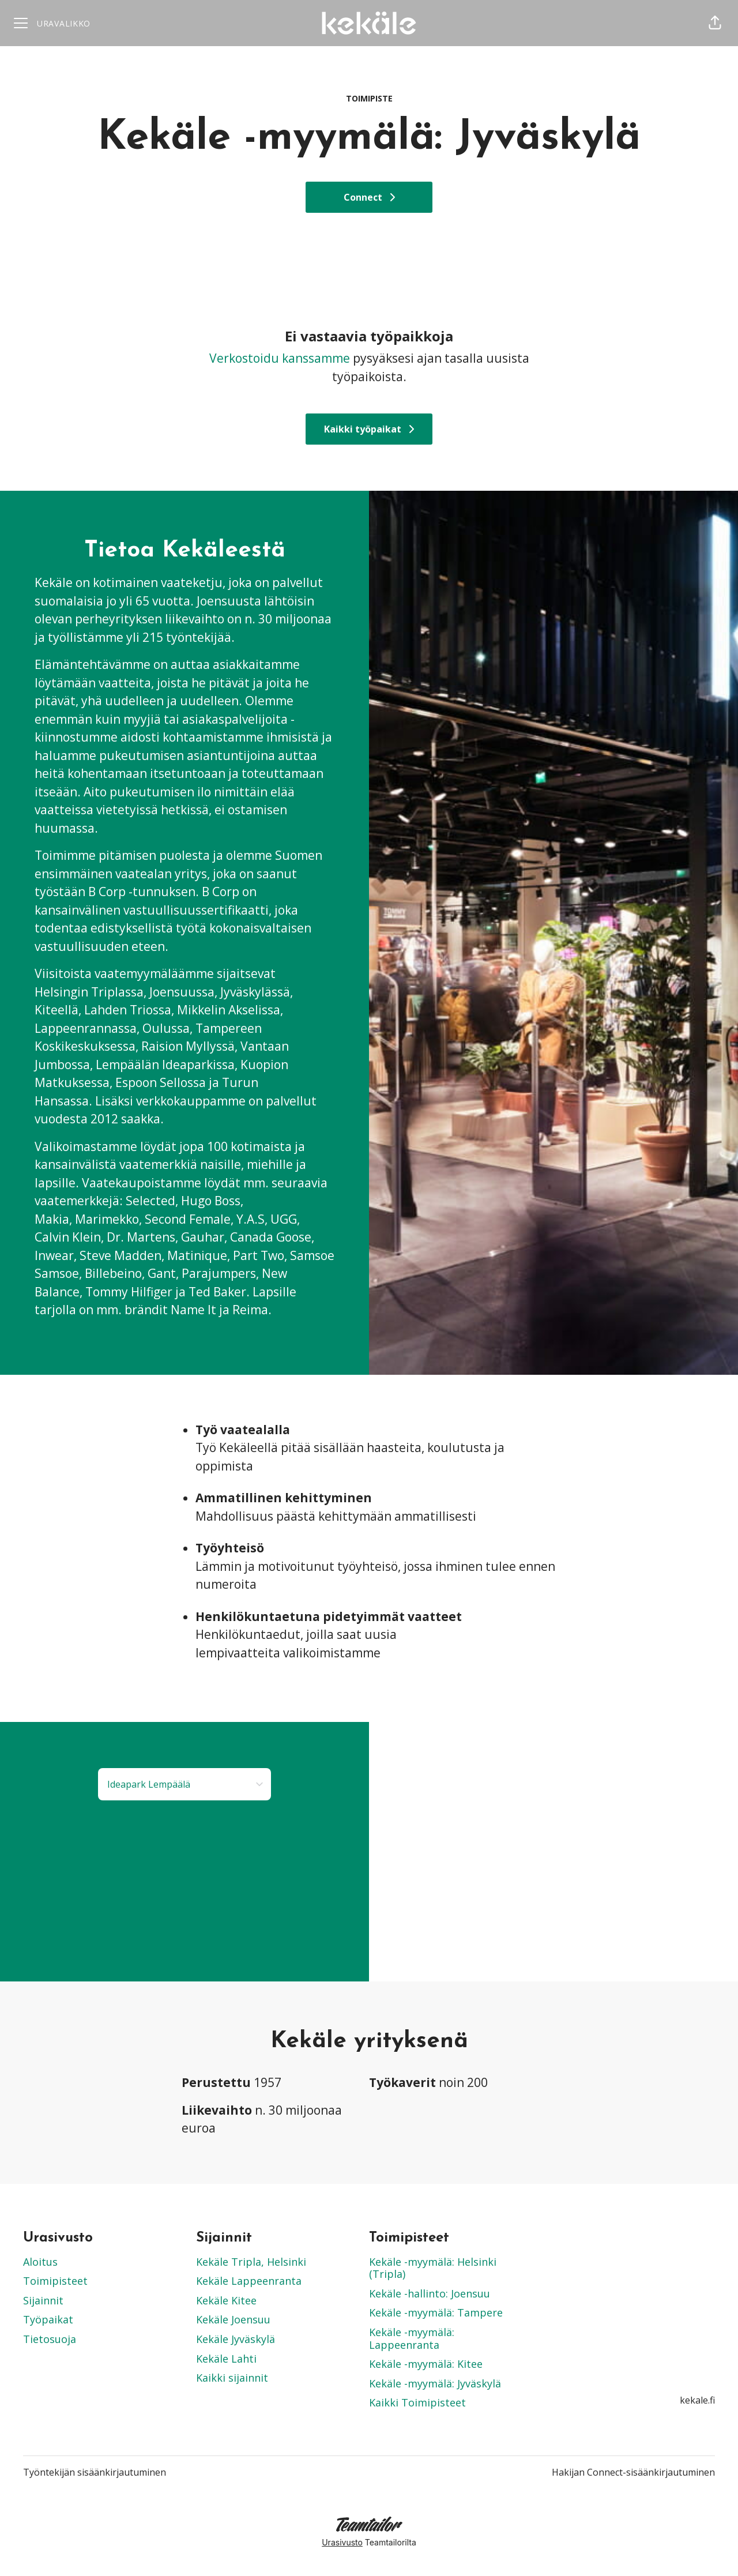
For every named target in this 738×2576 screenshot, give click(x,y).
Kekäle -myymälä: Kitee (426, 2364)
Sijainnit (43, 2300)
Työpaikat (48, 2319)
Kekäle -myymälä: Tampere (436, 2312)
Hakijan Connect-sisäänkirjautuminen (633, 2472)
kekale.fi (697, 2400)
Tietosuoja (49, 2339)
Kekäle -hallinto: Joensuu (429, 2293)
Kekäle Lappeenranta (249, 2281)
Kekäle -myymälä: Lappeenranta (411, 2338)
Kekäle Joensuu (233, 2319)
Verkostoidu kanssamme (279, 358)
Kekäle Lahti (226, 2359)
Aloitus (40, 2262)
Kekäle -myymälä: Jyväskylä (435, 2383)
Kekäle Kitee (226, 2300)
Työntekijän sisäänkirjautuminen (94, 2472)
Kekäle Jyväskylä (235, 2339)
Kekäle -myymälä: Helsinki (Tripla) (432, 2268)
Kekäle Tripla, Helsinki (251, 2262)
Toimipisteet (55, 2281)
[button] (715, 23)
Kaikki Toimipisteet (417, 2402)
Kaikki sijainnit (232, 2378)
